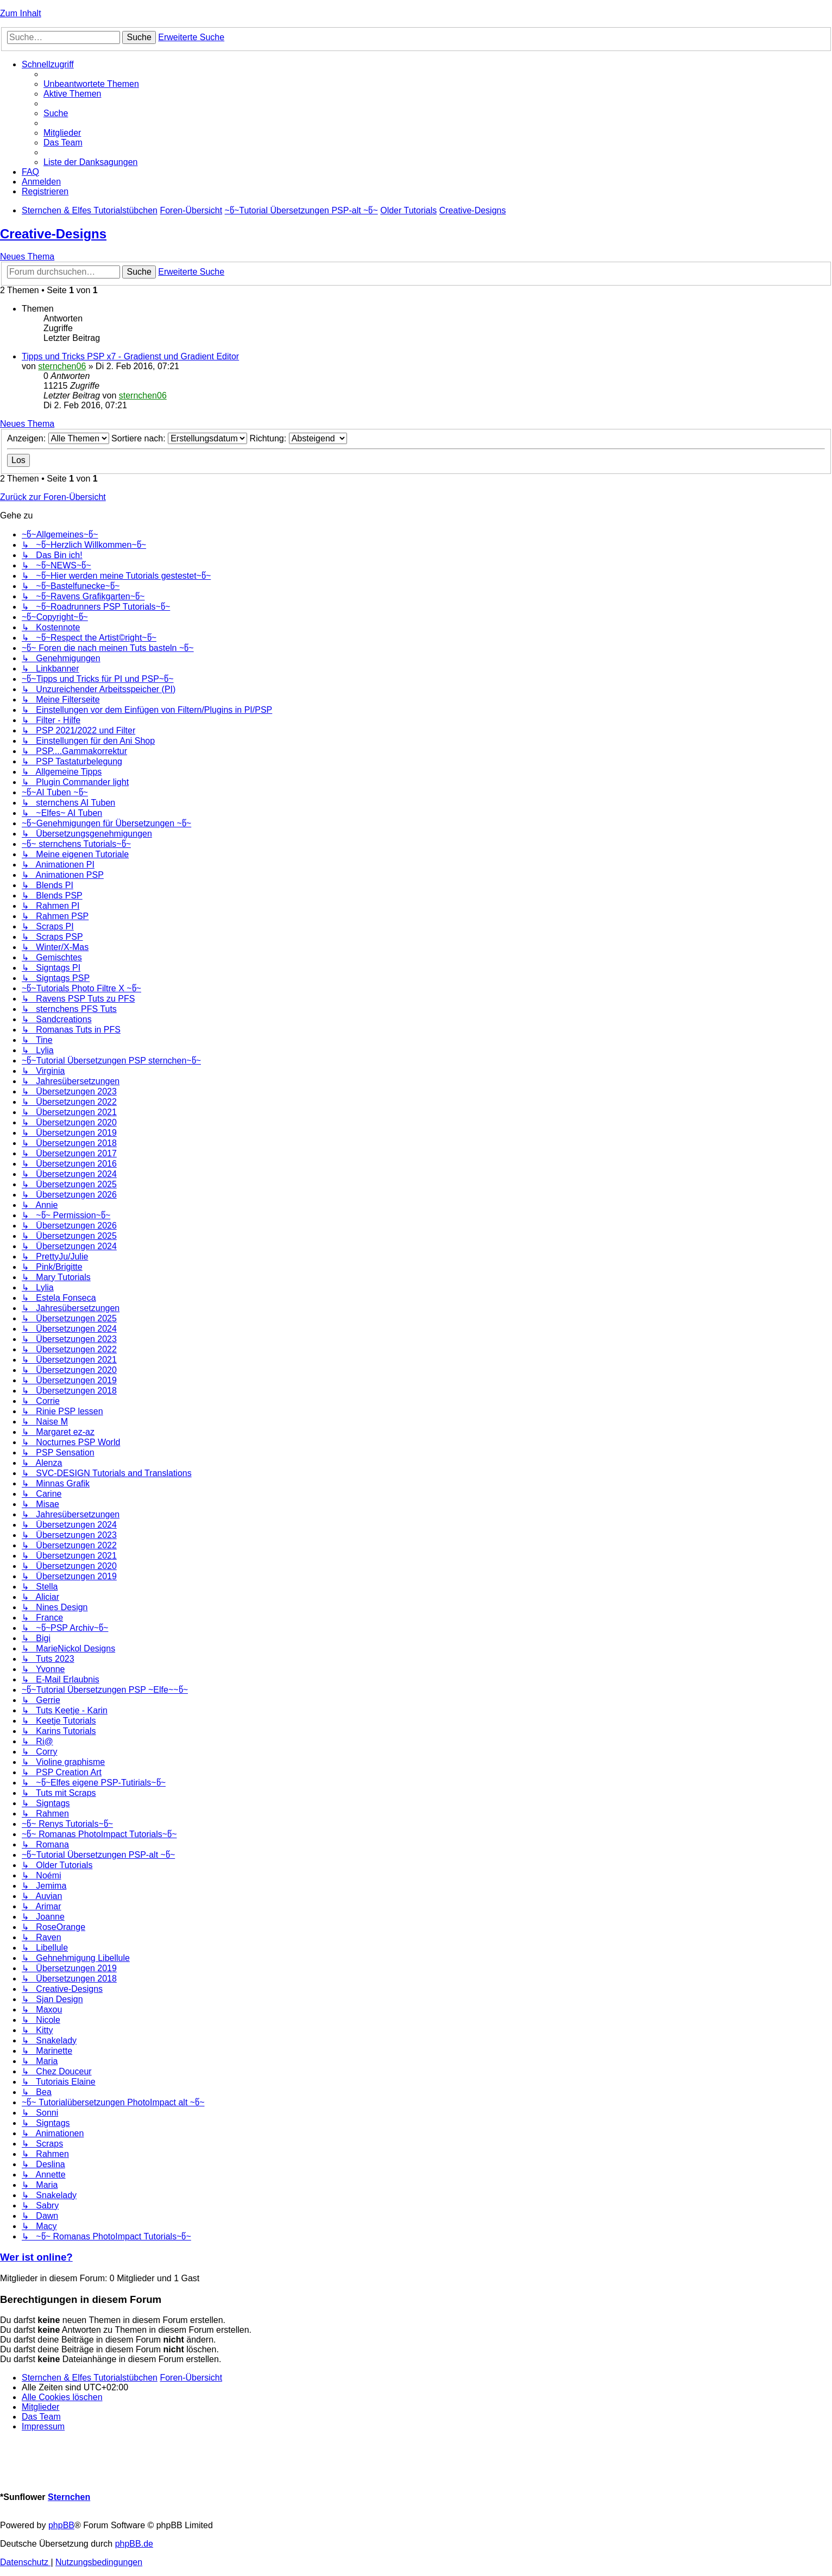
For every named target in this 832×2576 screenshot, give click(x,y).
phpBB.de (134, 2543)
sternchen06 (62, 366)
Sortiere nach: (179, 438)
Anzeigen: (58, 438)
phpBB (61, 2525)
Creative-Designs (53, 233)
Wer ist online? (36, 2257)
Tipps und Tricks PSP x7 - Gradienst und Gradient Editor (130, 356)
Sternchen (69, 2497)
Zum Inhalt (20, 13)
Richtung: (298, 438)
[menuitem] (91, 83)
